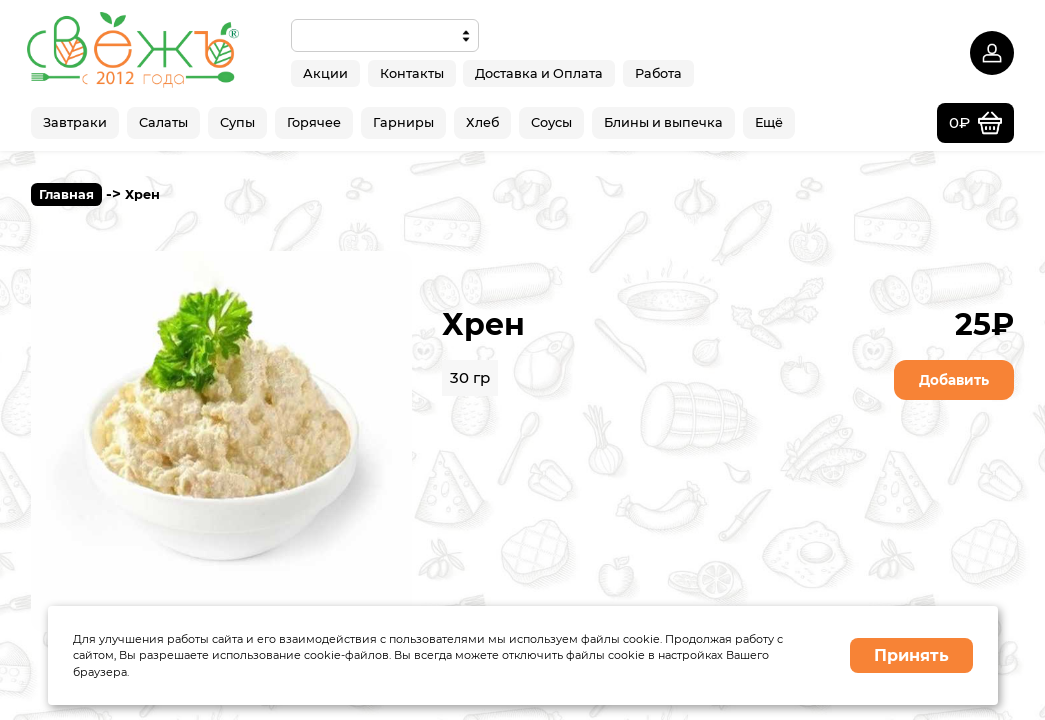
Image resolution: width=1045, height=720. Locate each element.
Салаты (163, 122)
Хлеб (482, 122)
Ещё (769, 122)
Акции (325, 72)
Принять (911, 655)
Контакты (412, 72)
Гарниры (403, 122)
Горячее (314, 122)
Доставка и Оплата (539, 72)
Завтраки (75, 122)
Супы (237, 122)
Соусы (551, 122)
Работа (658, 72)
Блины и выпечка (663, 122)
